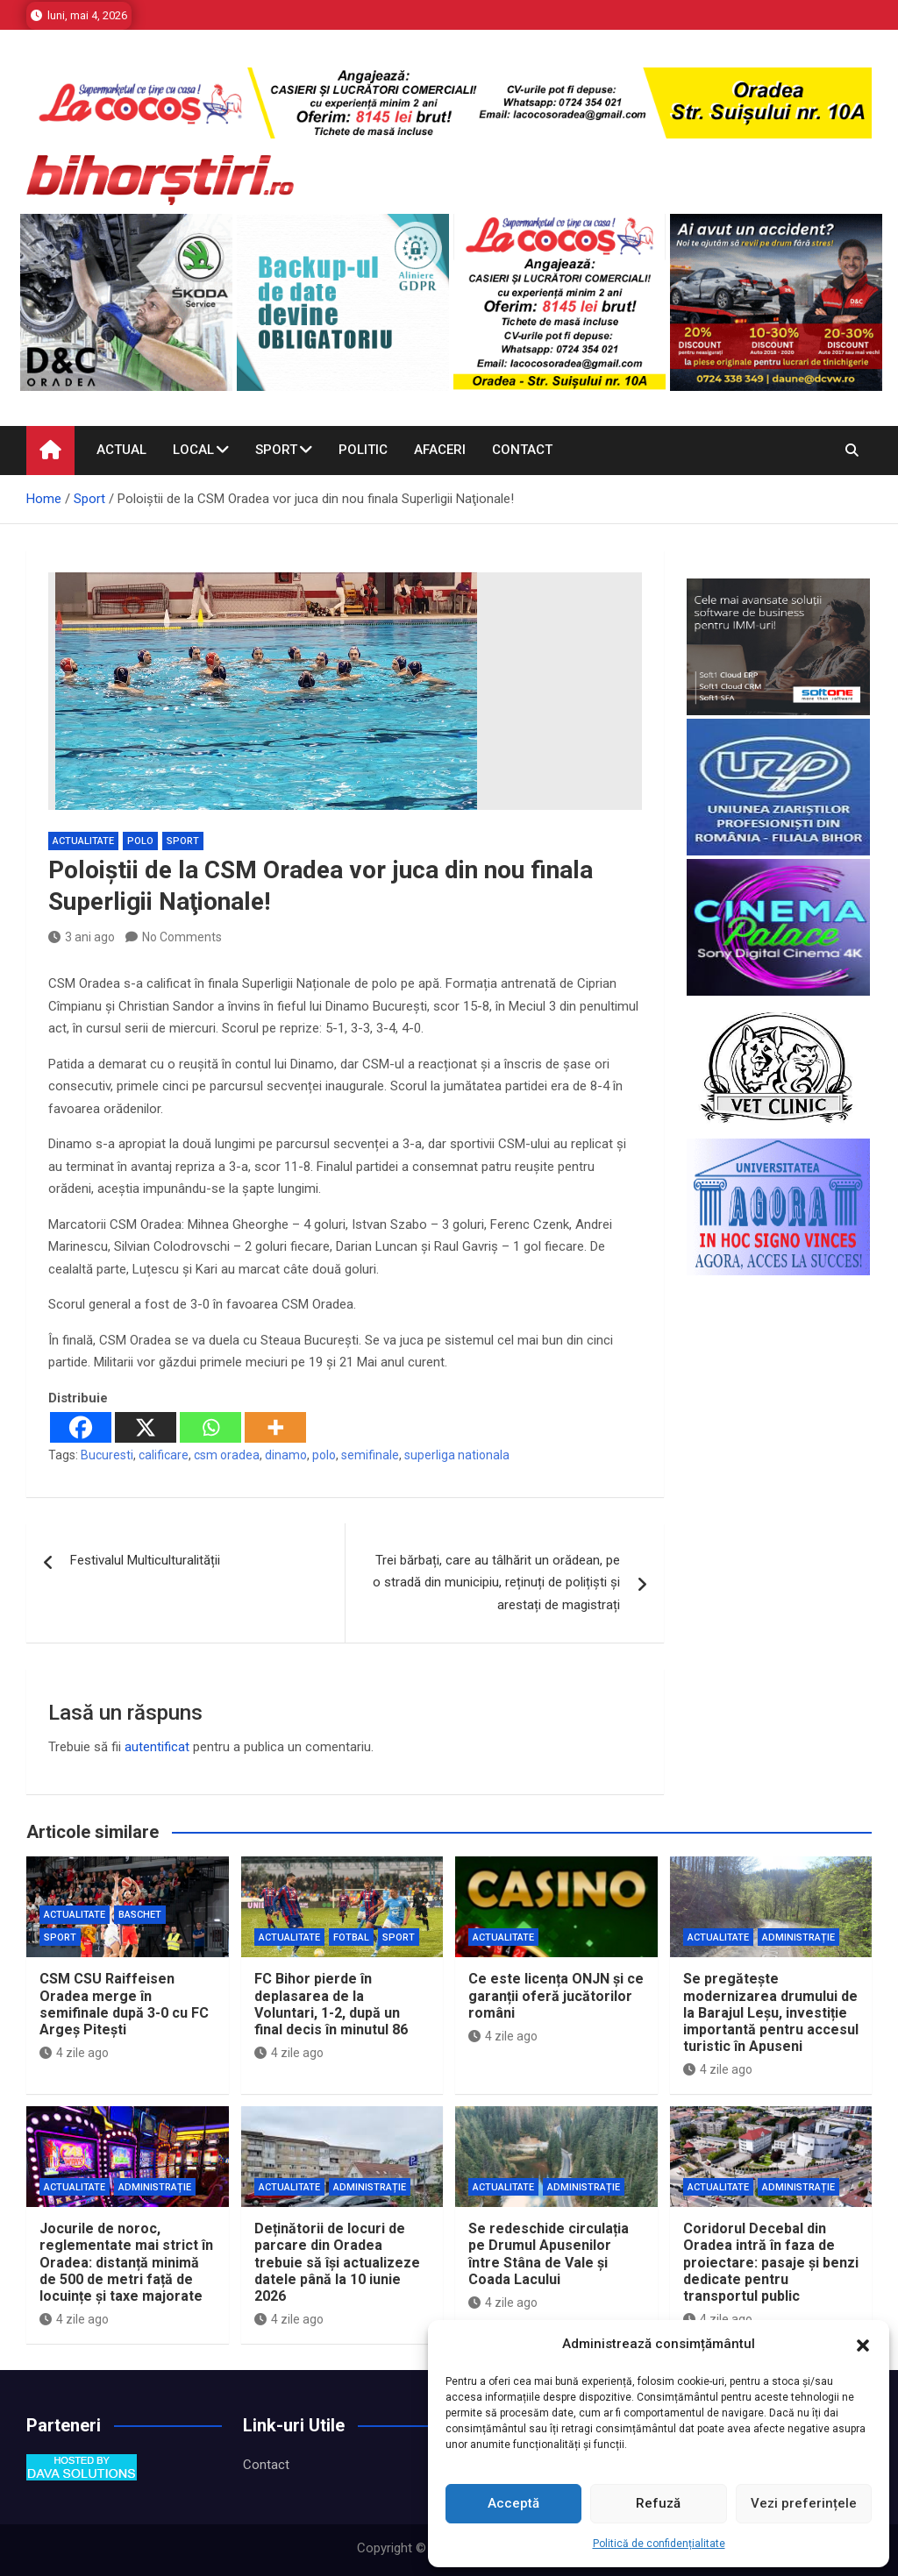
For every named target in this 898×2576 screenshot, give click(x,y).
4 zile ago (74, 2053)
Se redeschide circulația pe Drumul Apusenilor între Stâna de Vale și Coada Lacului (548, 2254)
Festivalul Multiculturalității (145, 1560)
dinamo (286, 1455)
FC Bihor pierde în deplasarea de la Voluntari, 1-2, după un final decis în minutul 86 (331, 2004)
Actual (121, 450)
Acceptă (513, 2503)
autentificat (157, 1747)
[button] (863, 2344)
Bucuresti (107, 1455)
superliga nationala (457, 1455)
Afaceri (440, 450)
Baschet (139, 1914)
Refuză (658, 2503)
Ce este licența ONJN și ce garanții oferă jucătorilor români (556, 1995)
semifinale (370, 1455)
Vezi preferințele (804, 2503)
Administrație (798, 1937)
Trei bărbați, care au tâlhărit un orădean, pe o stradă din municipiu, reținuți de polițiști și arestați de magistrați (496, 1582)
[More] (275, 1427)
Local (193, 450)
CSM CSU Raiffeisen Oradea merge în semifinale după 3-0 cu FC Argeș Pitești (124, 2004)
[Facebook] (80, 1427)
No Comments (182, 937)
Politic (363, 450)
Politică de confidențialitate (659, 2543)
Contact (522, 450)
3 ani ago (81, 937)
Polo (140, 841)
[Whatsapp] (210, 1427)
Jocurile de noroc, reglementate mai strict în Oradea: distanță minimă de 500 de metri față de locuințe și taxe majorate (126, 2262)
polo (324, 1455)
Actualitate (83, 841)
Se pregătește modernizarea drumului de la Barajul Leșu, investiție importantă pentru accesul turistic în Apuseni (771, 2012)
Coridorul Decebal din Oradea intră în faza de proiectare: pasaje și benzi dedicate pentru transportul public (771, 2262)
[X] (145, 1427)
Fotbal (351, 1937)
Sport (276, 450)
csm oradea (227, 1455)
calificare (164, 1455)
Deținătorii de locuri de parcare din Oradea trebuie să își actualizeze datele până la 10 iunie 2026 (337, 2262)
